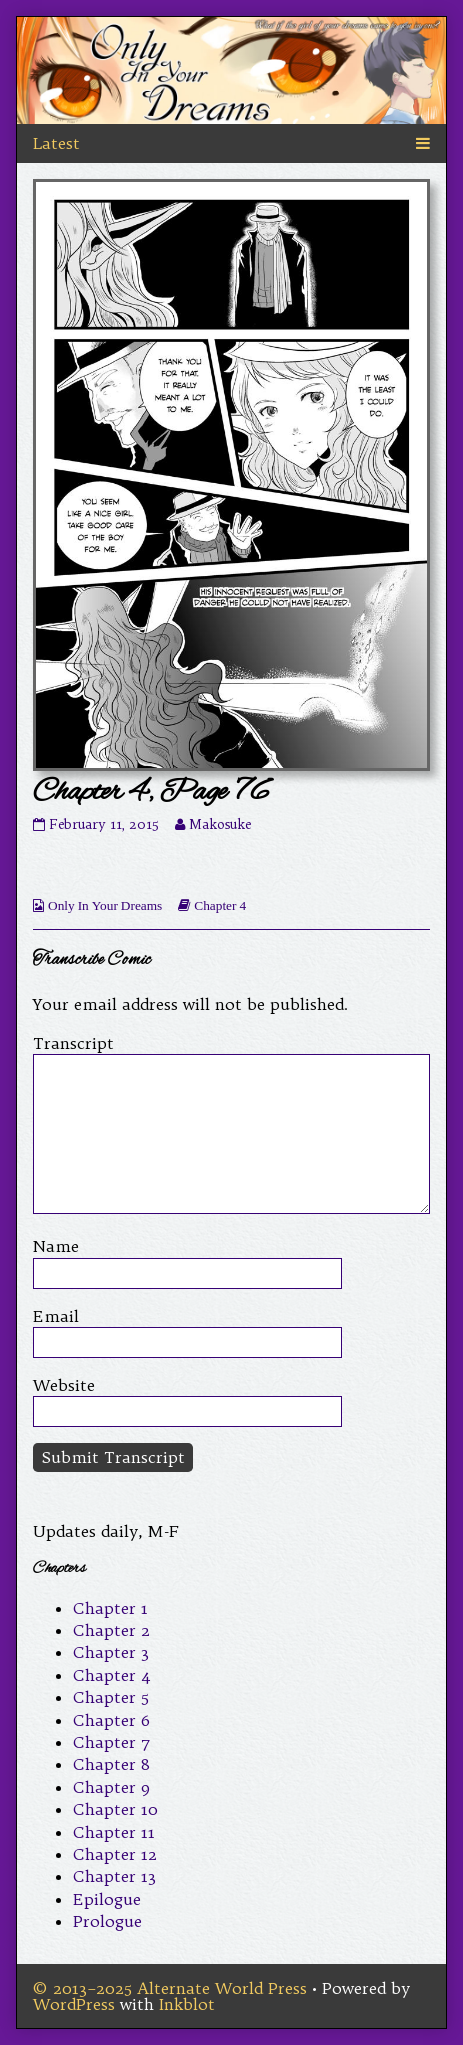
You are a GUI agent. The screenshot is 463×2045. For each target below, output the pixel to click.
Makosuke (220, 824)
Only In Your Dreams (105, 905)
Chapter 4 (220, 905)
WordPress (74, 2004)
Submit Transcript (113, 1457)
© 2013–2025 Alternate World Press (170, 1988)
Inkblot (187, 2004)
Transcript (73, 1043)
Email (56, 1316)
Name (56, 1246)
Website (64, 1385)
